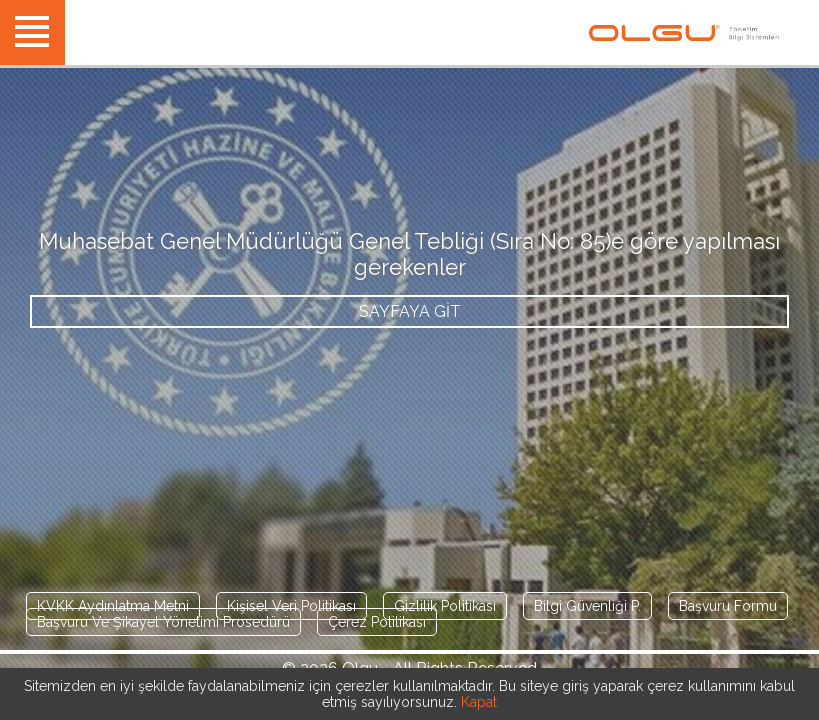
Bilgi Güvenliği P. (587, 606)
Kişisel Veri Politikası (291, 606)
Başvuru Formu (728, 606)
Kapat (479, 702)
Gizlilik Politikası (445, 606)
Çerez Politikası (377, 622)
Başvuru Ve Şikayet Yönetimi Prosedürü (163, 622)
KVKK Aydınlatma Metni (113, 606)
